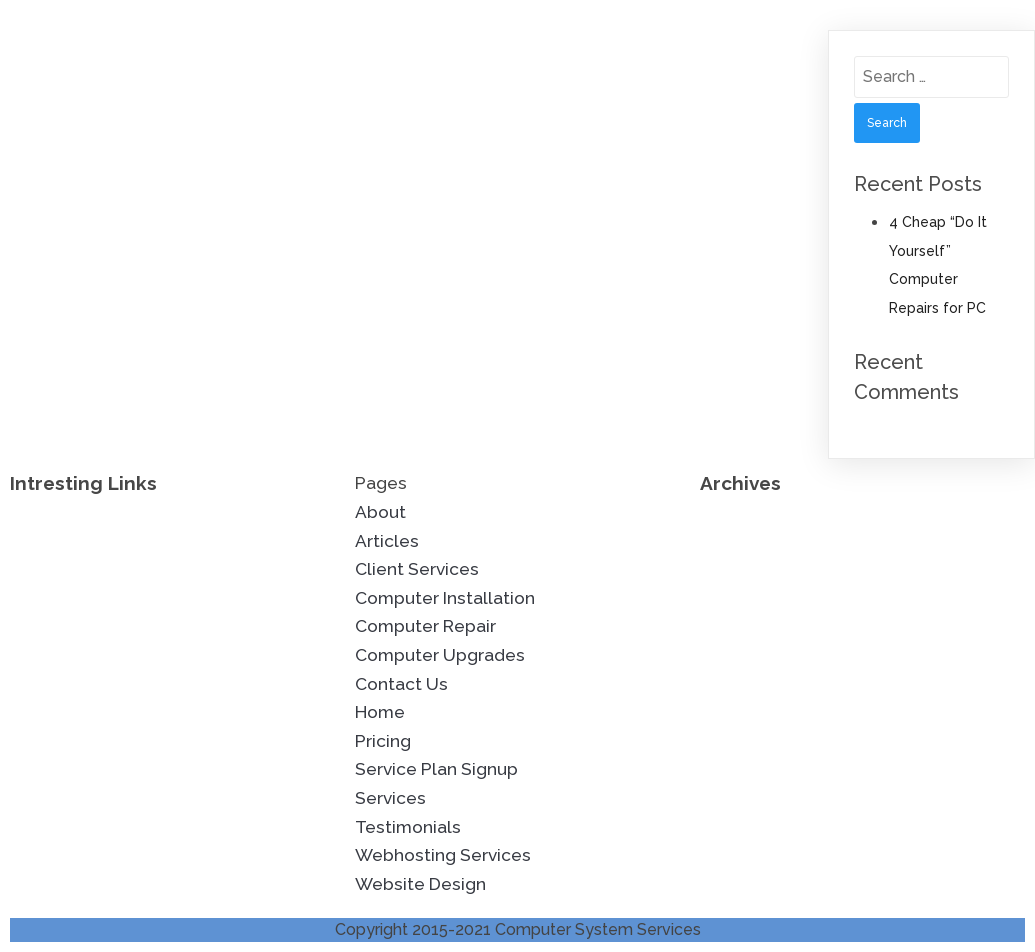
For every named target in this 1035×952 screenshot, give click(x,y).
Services (390, 798)
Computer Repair (425, 626)
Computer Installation (445, 598)
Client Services (417, 569)
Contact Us (401, 684)
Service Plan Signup (436, 769)
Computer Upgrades (440, 655)
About (380, 512)
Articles (387, 541)
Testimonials (408, 827)
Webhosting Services (443, 855)
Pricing (383, 741)
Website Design (420, 884)
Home (380, 712)
